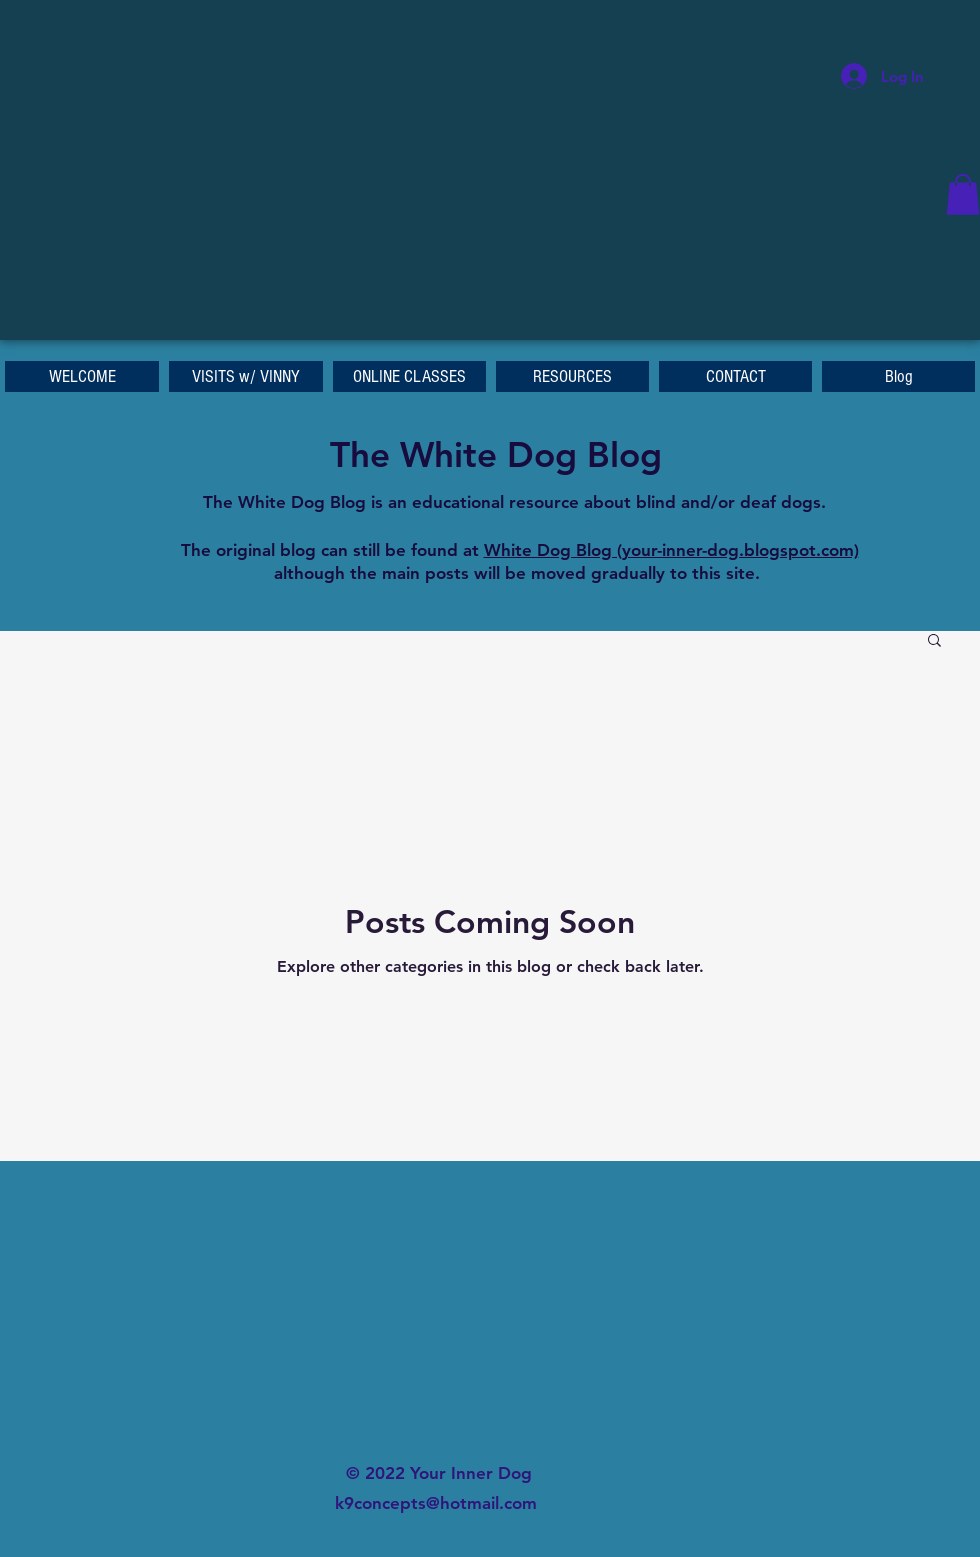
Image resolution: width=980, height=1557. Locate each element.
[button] (963, 194)
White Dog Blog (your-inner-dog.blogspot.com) (671, 550)
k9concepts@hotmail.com (436, 1503)
